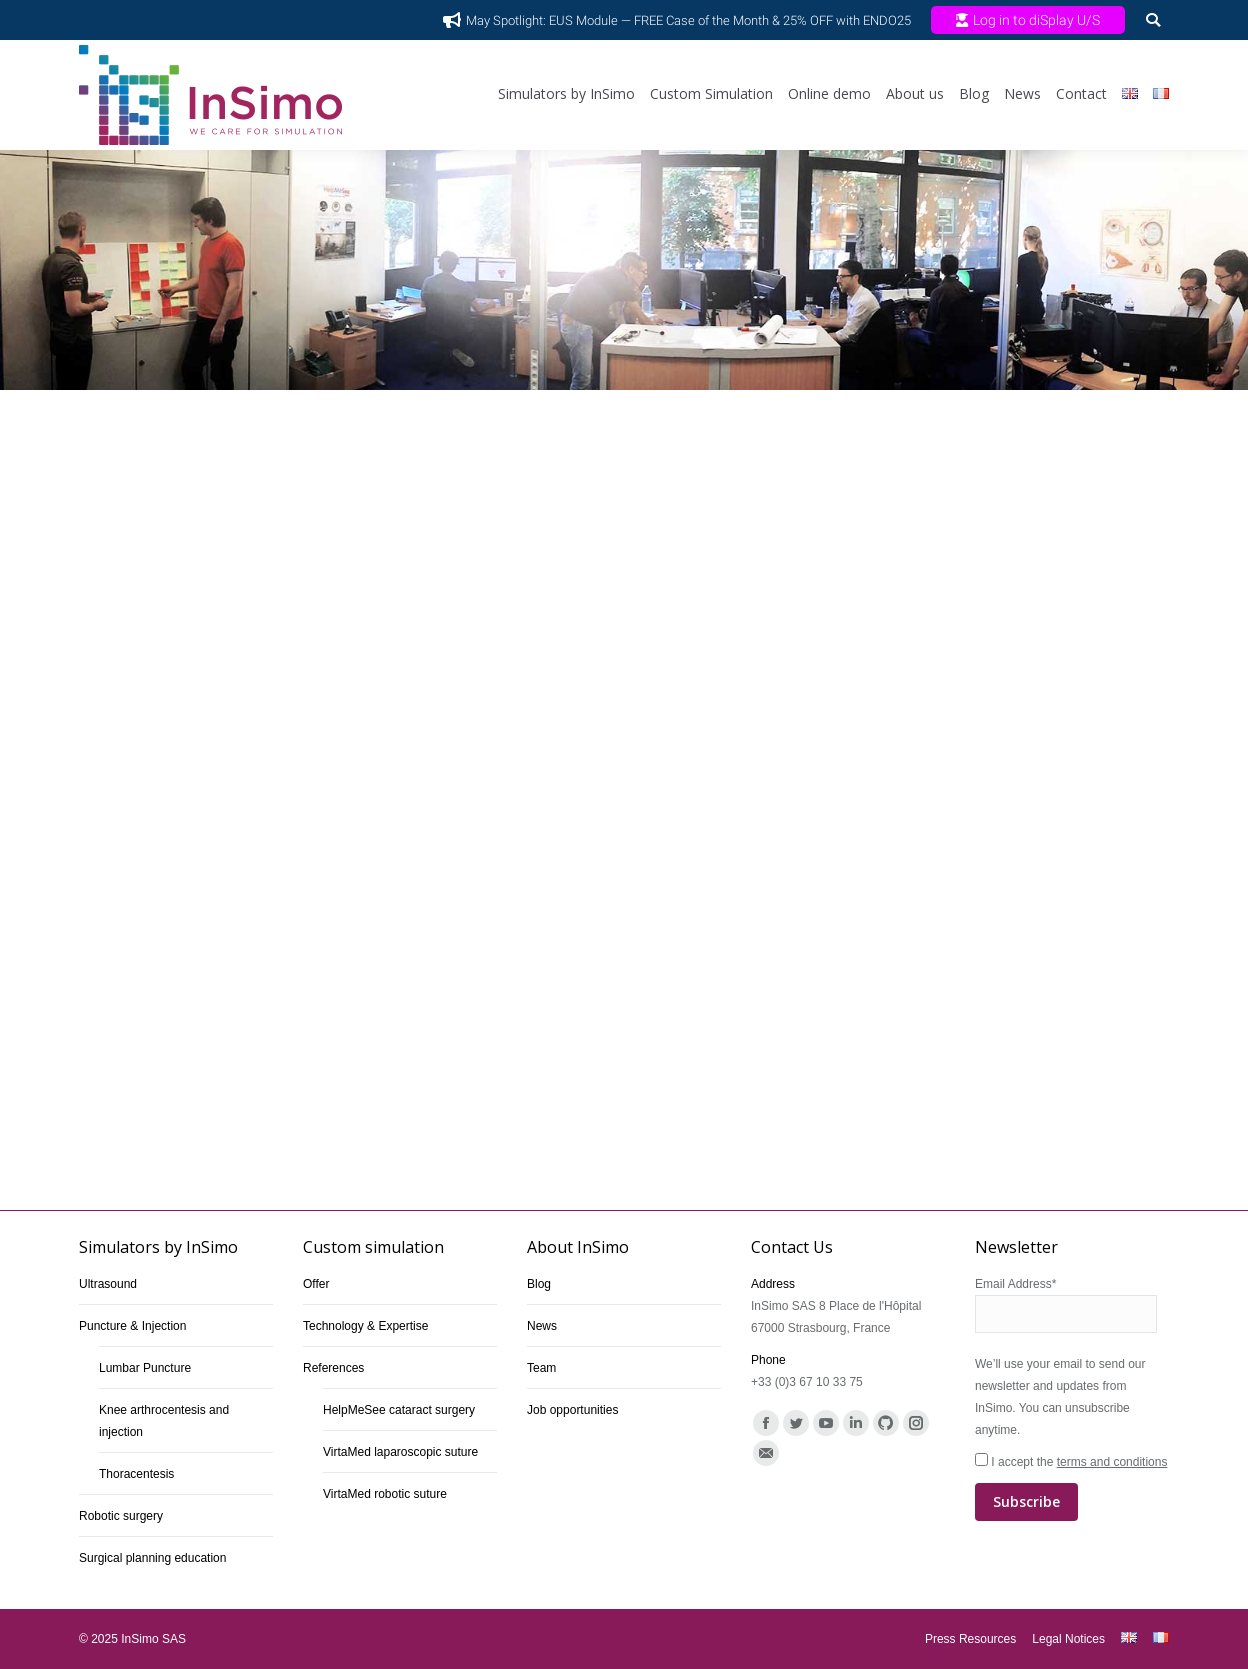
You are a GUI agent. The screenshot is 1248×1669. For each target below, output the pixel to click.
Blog (539, 1284)
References (333, 1368)
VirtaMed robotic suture (385, 1494)
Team (541, 1368)
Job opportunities (572, 1410)
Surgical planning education (152, 1558)
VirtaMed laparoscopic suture (400, 1452)
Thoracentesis (136, 1474)
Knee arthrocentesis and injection (164, 1421)
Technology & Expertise (365, 1326)
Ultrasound (108, 1284)
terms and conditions (1112, 1462)
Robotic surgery (121, 1516)
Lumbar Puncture (145, 1368)
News (542, 1326)
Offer (316, 1284)
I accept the (1072, 1488)
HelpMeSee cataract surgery (399, 1410)
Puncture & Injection (132, 1326)
